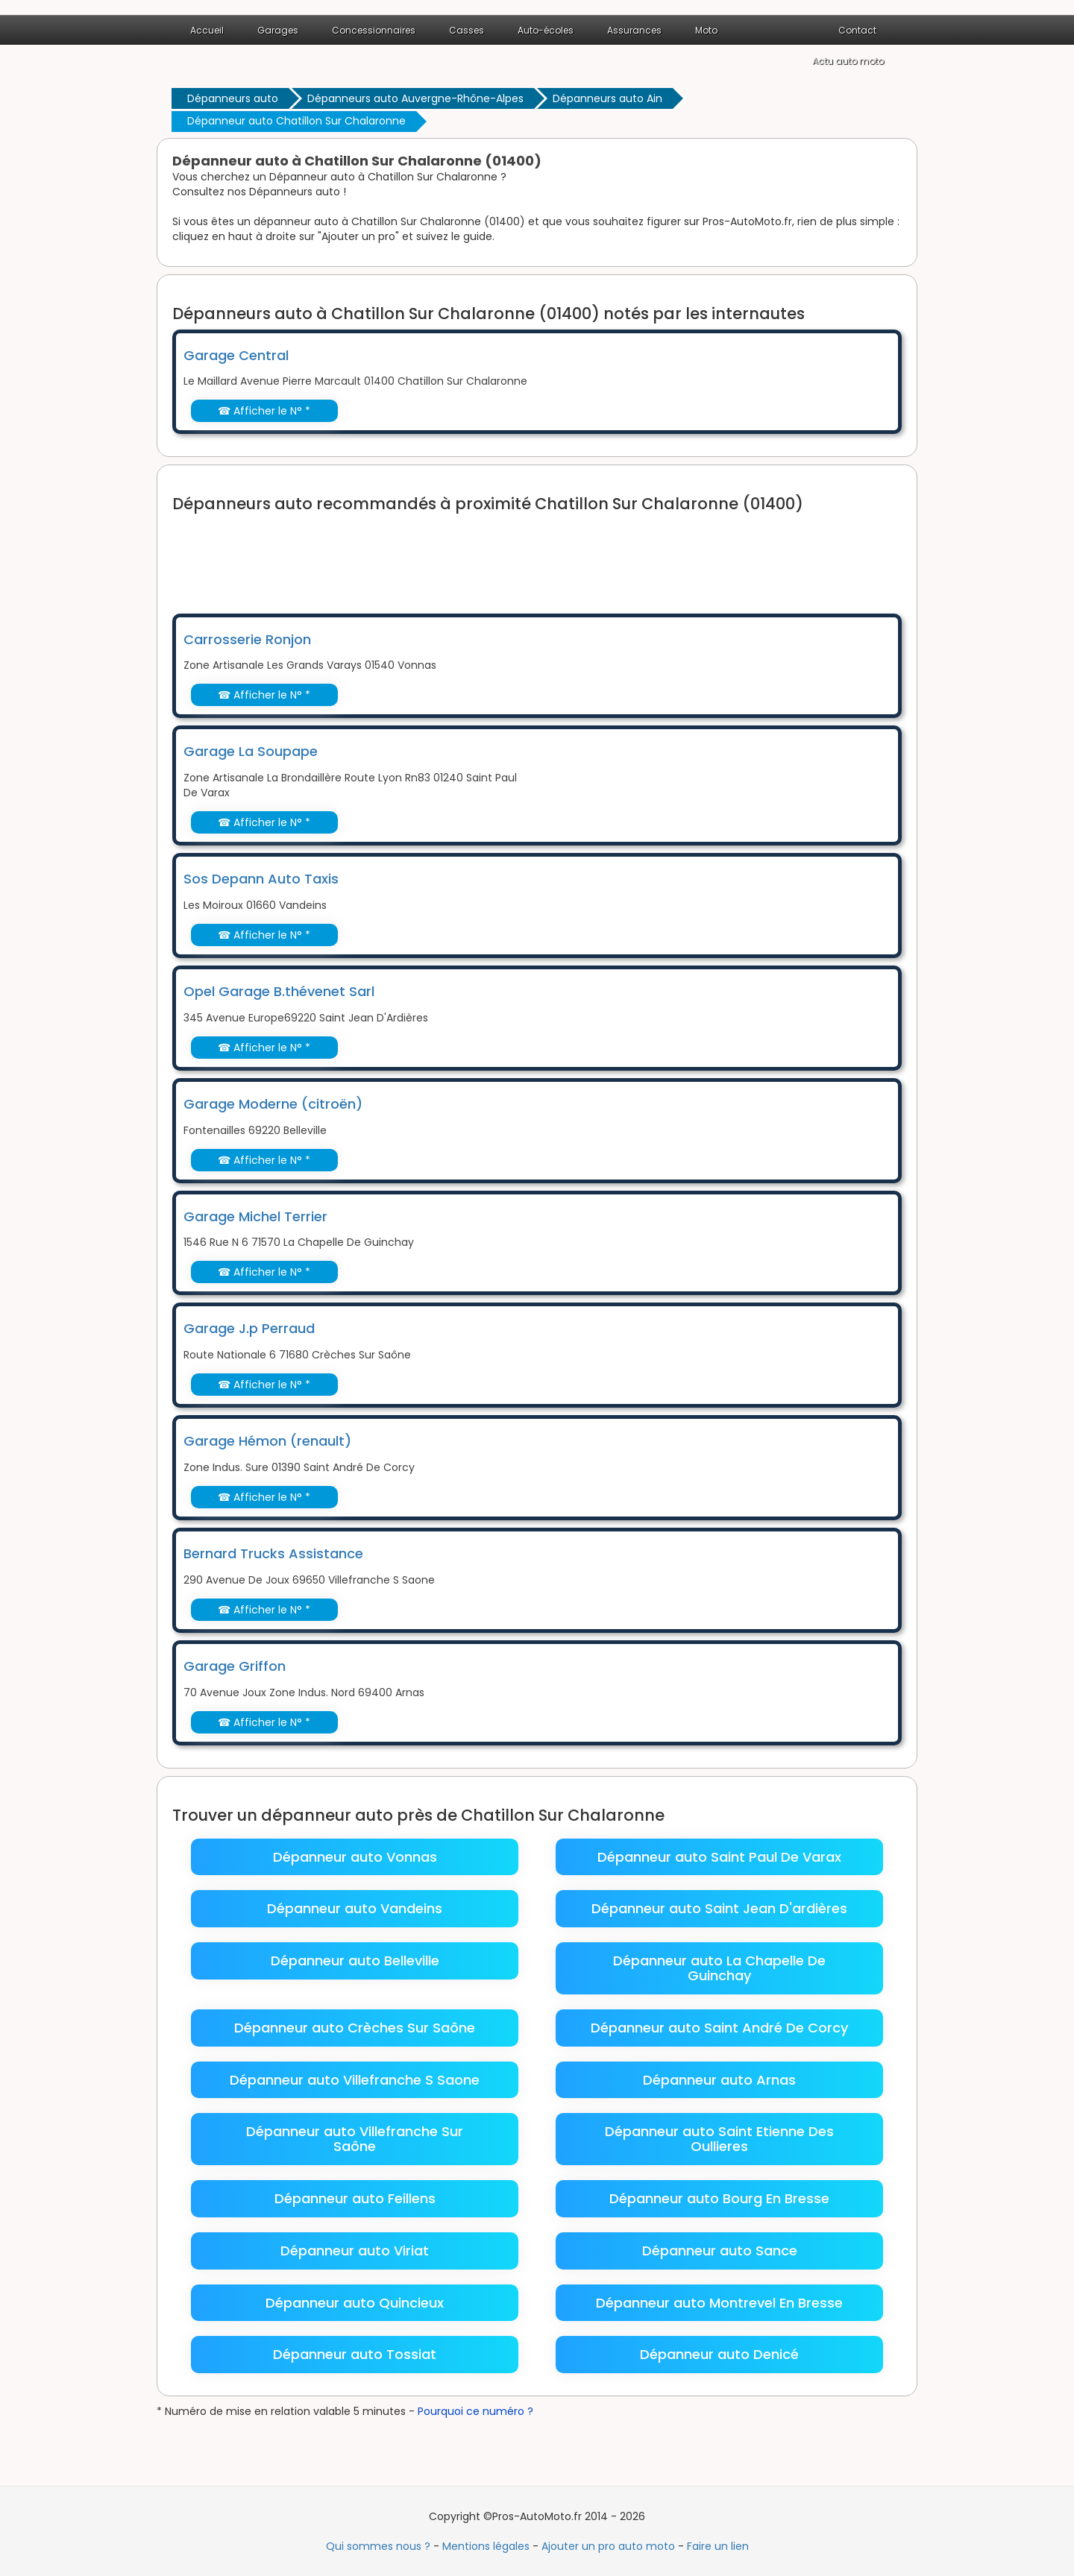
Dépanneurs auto (232, 98)
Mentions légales (486, 2546)
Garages (277, 30)
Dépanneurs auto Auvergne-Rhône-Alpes (415, 98)
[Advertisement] (443, 554)
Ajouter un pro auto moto (608, 2546)
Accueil (207, 30)
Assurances (634, 30)
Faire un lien (718, 2546)
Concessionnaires (373, 30)
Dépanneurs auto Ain (607, 98)
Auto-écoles (546, 30)
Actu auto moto (848, 60)
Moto (706, 30)
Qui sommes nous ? (378, 2546)
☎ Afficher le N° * (264, 410)
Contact (857, 30)
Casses (466, 30)
